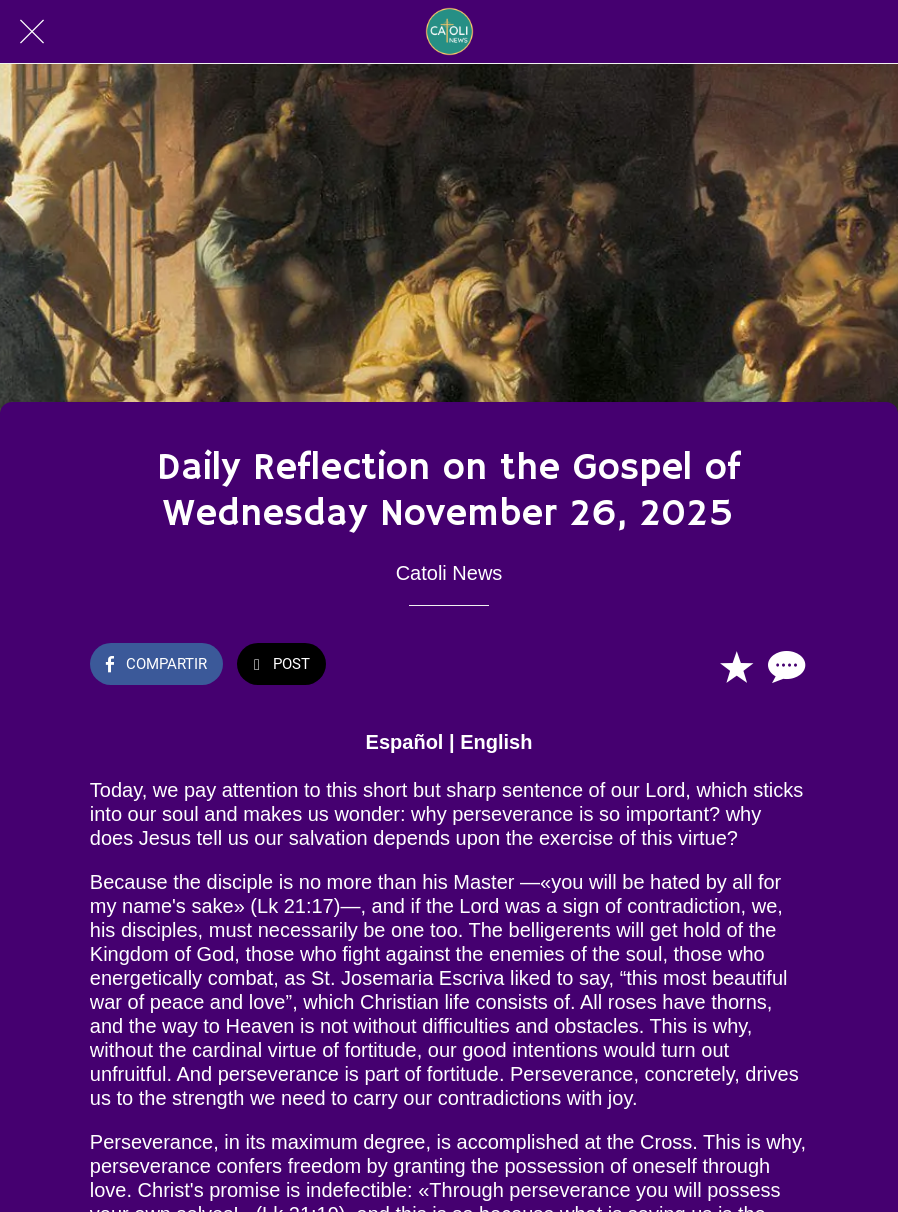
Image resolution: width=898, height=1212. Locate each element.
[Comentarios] (784, 666)
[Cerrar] (32, 32)
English (496, 742)
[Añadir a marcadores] (736, 666)
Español (405, 742)
